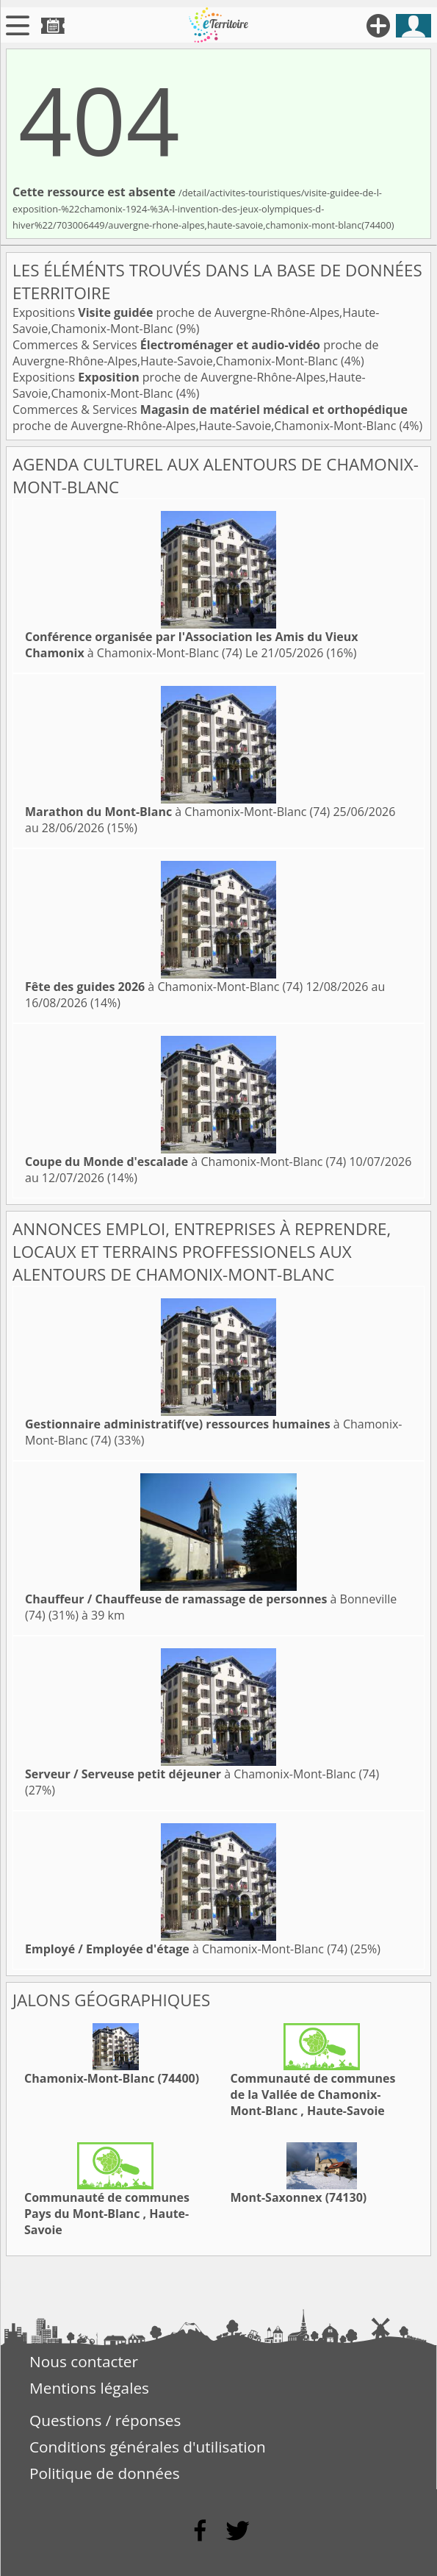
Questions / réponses (105, 2420)
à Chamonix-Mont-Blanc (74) (191, 645)
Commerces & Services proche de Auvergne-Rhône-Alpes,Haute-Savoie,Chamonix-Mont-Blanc (195, 353)
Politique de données (104, 2473)
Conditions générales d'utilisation (147, 2446)
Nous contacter (83, 2361)
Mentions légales (89, 2388)
